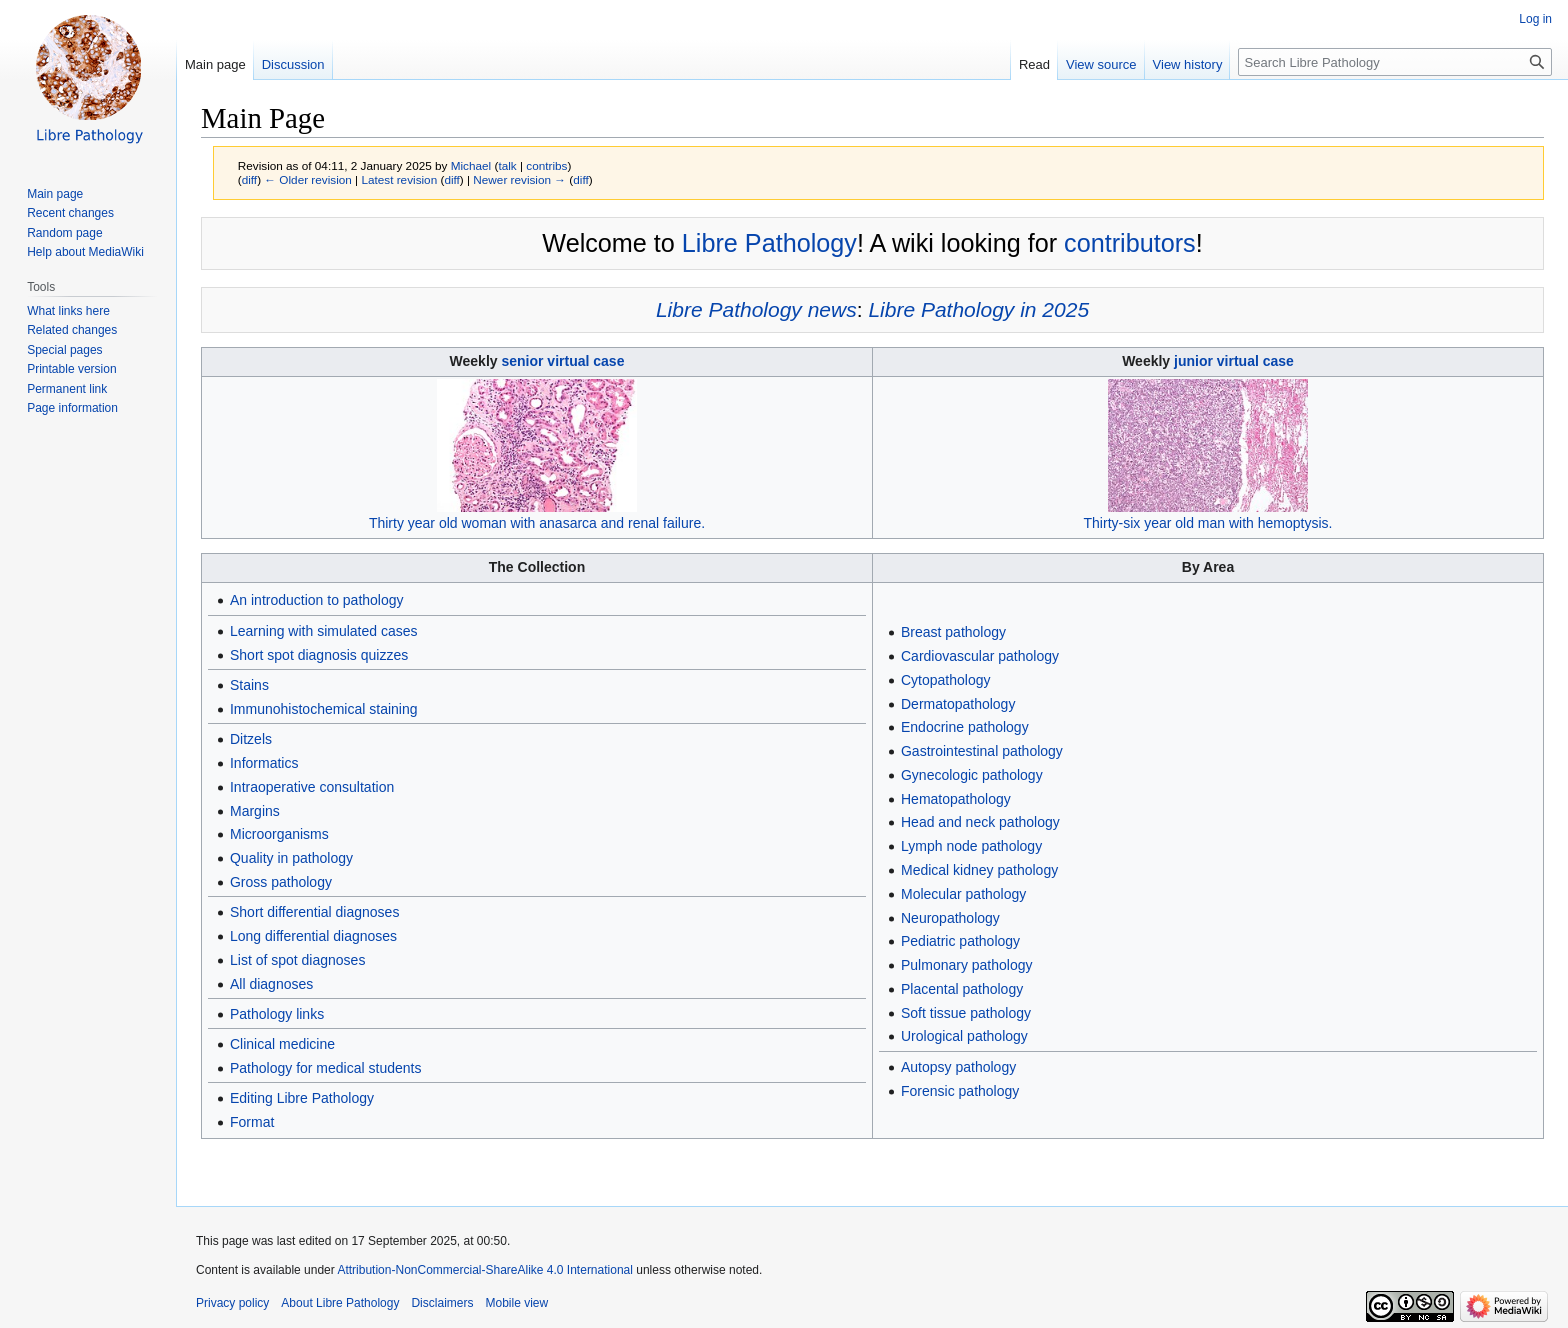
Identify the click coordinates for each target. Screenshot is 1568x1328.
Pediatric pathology (960, 941)
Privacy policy (232, 1303)
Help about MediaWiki (85, 252)
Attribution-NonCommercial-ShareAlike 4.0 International (484, 1270)
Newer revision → (519, 179)
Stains (249, 685)
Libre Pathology (769, 243)
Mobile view (516, 1303)
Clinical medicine (282, 1044)
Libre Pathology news (756, 309)
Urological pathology (964, 1036)
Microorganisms (279, 834)
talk (507, 165)
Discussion (293, 64)
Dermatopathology (958, 704)
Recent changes (70, 213)
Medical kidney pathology (979, 870)
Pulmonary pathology (967, 965)
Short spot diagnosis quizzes (319, 655)
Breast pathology (953, 632)
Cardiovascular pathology (980, 656)
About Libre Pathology (340, 1303)
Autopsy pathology (958, 1067)
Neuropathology (950, 918)
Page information (72, 408)
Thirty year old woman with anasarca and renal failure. (537, 523)
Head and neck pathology (980, 822)
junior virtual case (1234, 361)
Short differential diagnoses (314, 912)
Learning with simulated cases (324, 631)
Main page (215, 64)
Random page (64, 233)
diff (249, 179)
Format (252, 1122)
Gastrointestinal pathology (982, 751)
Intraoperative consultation (312, 787)
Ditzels (251, 739)
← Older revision (308, 179)
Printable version (71, 369)
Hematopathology (956, 799)
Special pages (64, 350)
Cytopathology (946, 680)
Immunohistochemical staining (324, 709)
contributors (1130, 243)
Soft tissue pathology (966, 1013)
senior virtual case (562, 361)
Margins (255, 811)
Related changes (72, 330)
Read (1034, 64)
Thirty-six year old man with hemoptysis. (1208, 523)
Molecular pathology (963, 894)
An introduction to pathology (317, 600)
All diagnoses (271, 984)
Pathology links (277, 1014)
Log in (1535, 19)
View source (1101, 64)
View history (1188, 64)
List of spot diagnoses (297, 960)
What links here (68, 311)
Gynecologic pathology (972, 775)
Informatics (264, 763)
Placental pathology (962, 989)
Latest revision (399, 179)
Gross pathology (281, 882)
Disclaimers (442, 1303)
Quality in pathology (291, 858)
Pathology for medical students (325, 1068)
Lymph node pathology (971, 846)
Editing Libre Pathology (302, 1098)
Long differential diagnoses (313, 936)
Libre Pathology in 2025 (978, 309)
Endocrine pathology (965, 727)
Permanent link (67, 389)
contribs (546, 165)
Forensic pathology (960, 1091)
